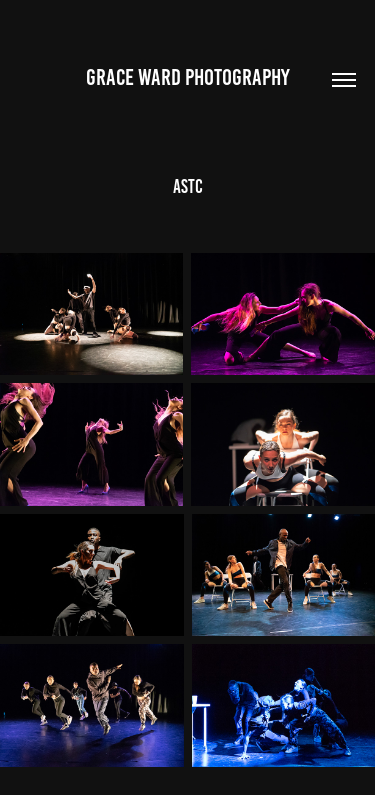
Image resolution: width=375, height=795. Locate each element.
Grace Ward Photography (188, 77)
